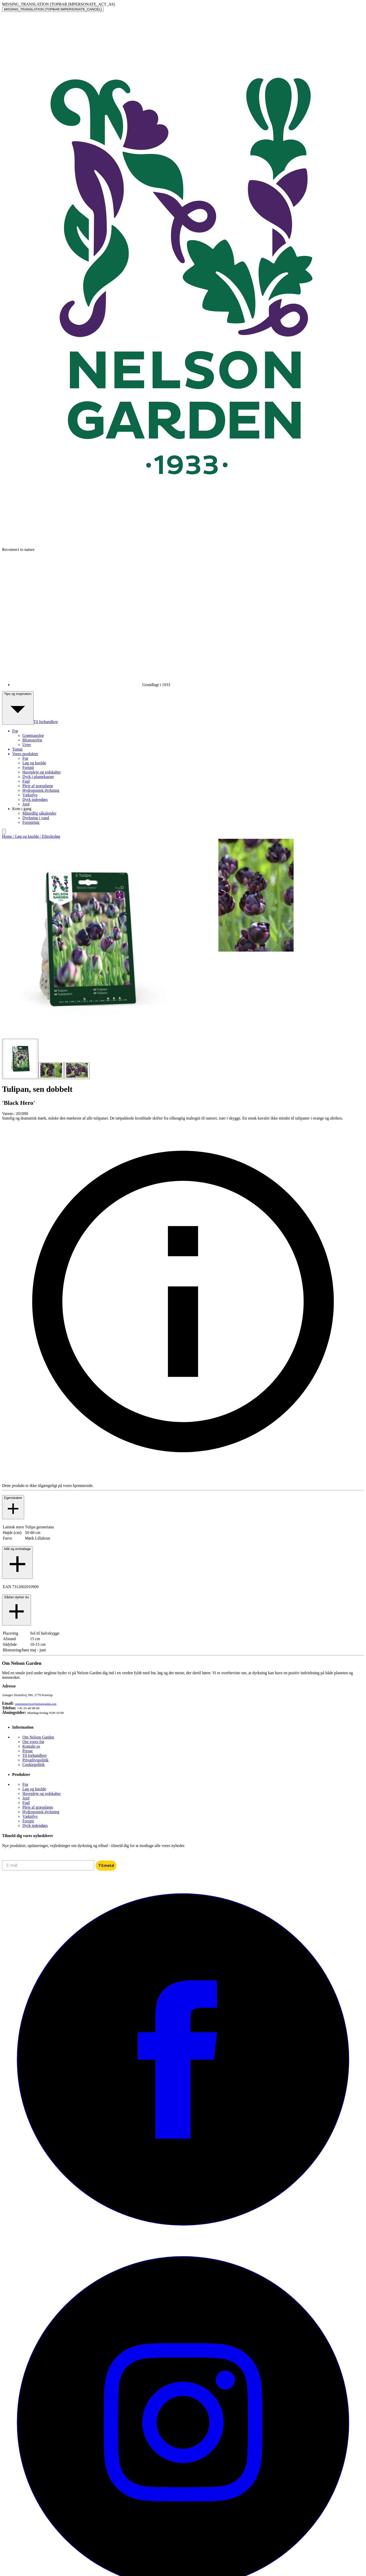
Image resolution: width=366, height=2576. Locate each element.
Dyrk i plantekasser (38, 776)
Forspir (28, 767)
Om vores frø (33, 1742)
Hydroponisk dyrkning (40, 790)
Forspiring (30, 822)
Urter (26, 744)
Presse (27, 1751)
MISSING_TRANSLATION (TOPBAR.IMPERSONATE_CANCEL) (53, 9)
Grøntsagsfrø (33, 735)
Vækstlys (30, 795)
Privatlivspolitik (35, 1760)
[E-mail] (48, 1865)
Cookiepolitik (33, 1764)
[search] (4, 831)
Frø (25, 758)
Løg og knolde (34, 763)
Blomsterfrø (32, 740)
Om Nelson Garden (38, 1737)
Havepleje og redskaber (41, 772)
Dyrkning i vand (35, 818)
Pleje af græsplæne (37, 786)
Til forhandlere (46, 722)
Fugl (26, 781)
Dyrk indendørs (35, 799)
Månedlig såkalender (39, 813)
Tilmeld (106, 1865)
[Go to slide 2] (51, 1070)
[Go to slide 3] (77, 1070)
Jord (25, 804)
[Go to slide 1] (20, 1059)
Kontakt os (31, 1746)
